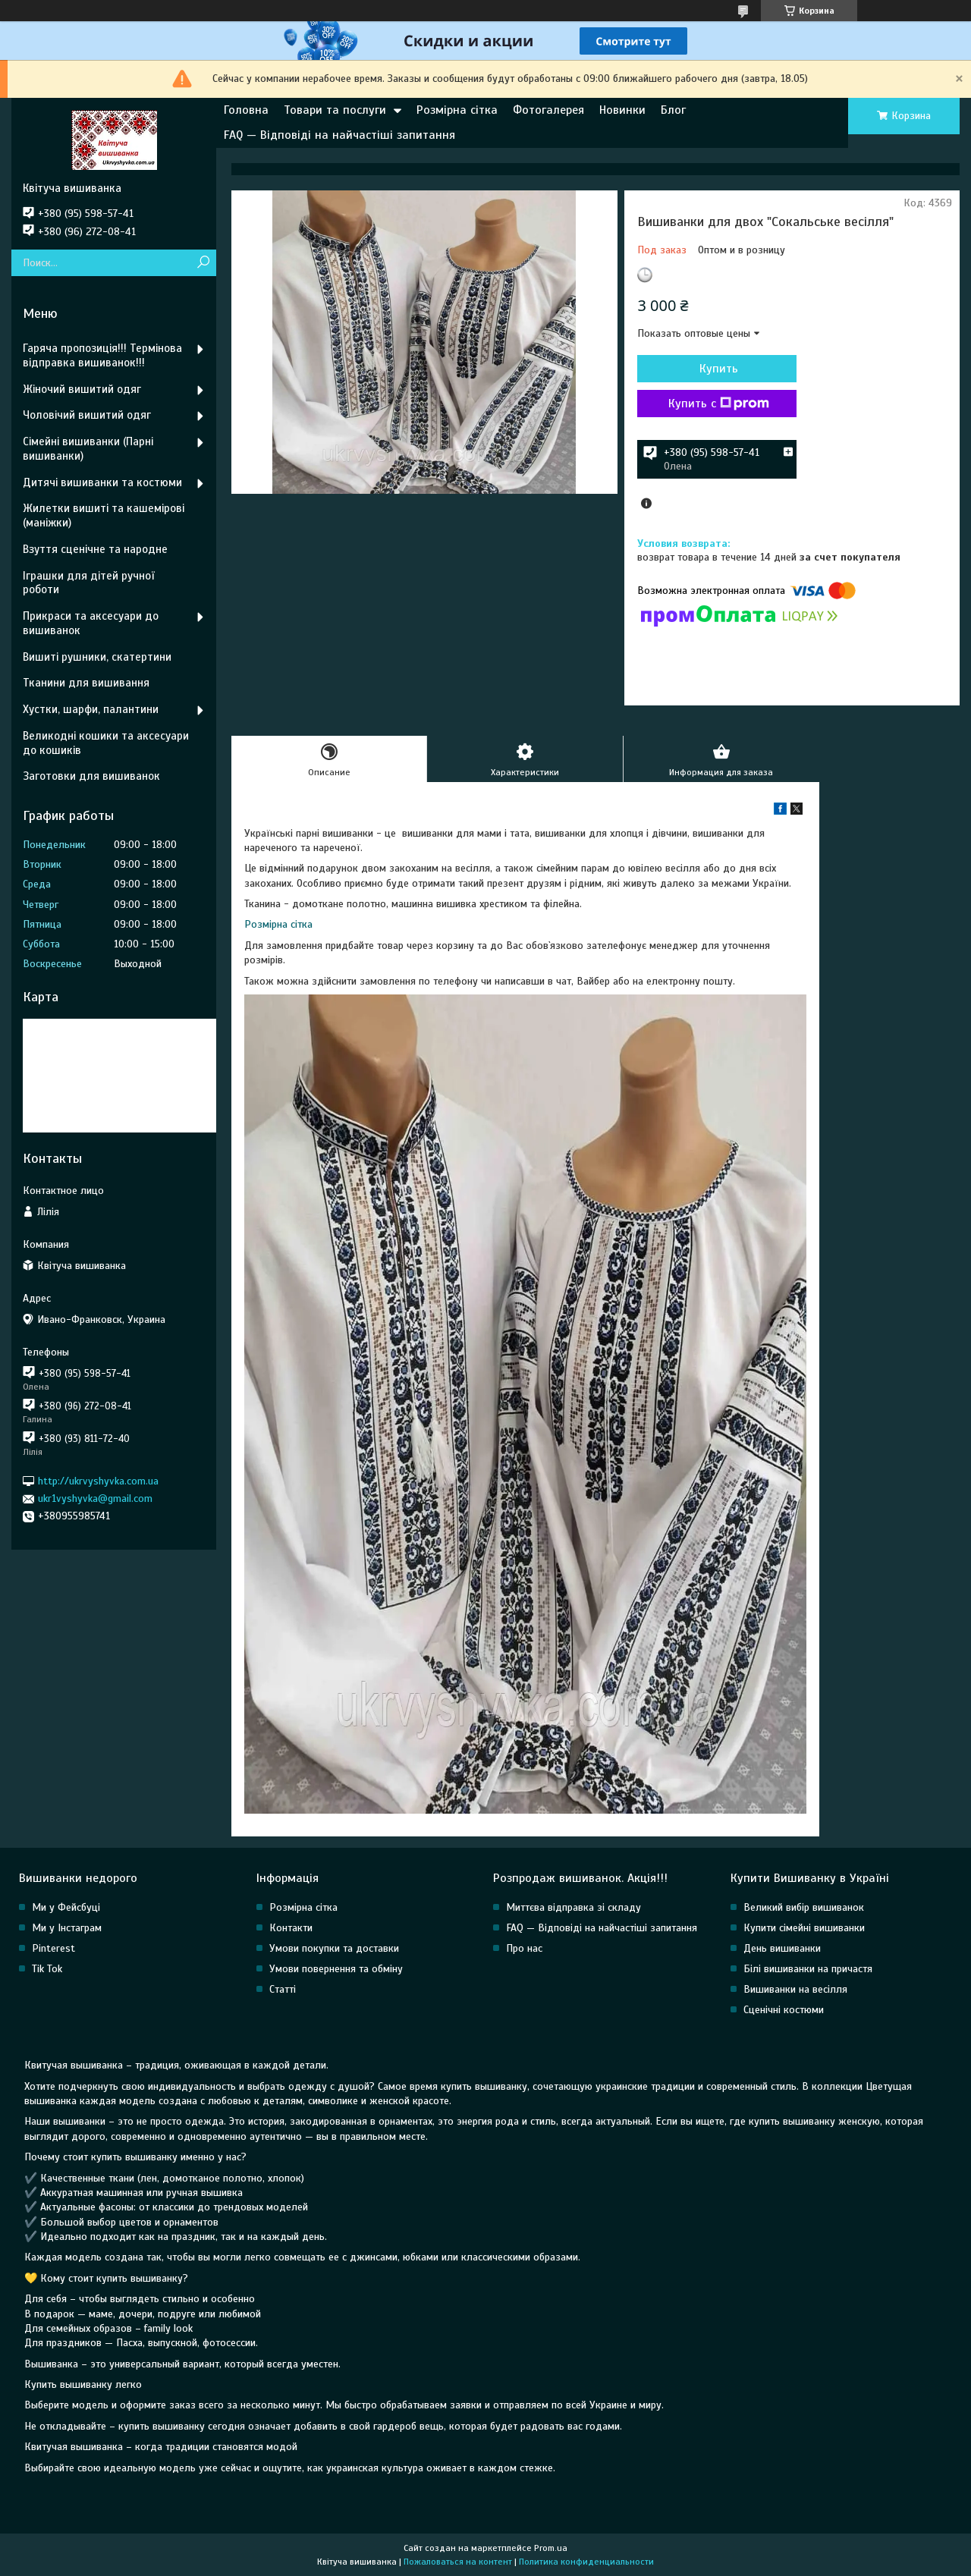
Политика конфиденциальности (586, 2561)
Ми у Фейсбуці (66, 1907)
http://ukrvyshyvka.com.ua (98, 1481)
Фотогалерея (548, 110)
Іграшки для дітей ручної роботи (88, 583)
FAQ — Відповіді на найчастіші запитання (339, 135)
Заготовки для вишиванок (91, 776)
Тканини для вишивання (86, 683)
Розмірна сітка (457, 110)
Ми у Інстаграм (67, 1927)
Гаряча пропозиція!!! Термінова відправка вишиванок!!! (102, 355)
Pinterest (53, 1948)
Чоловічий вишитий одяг (87, 415)
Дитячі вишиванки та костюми (102, 482)
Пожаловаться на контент (458, 2561)
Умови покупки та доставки (334, 1948)
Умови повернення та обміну (336, 1968)
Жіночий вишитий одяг (82, 389)
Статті (282, 1989)
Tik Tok (47, 1968)
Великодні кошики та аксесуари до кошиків (106, 743)
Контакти (291, 1927)
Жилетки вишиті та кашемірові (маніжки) (103, 515)
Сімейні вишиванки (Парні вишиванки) (88, 449)
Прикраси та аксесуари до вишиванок (91, 623)
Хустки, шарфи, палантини (91, 709)
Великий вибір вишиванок (803, 1907)
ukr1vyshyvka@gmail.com (95, 1498)
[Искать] (203, 263)
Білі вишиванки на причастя (807, 1968)
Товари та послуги (335, 110)
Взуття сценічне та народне (95, 549)
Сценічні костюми (783, 2009)
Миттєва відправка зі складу (573, 1907)
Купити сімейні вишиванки (804, 1927)
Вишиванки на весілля (795, 1989)
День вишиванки (782, 1948)
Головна (246, 110)
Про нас (524, 1948)
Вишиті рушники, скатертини (97, 657)
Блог (673, 110)
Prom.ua (550, 2548)
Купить (718, 368)
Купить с (718, 403)
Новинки (622, 110)
